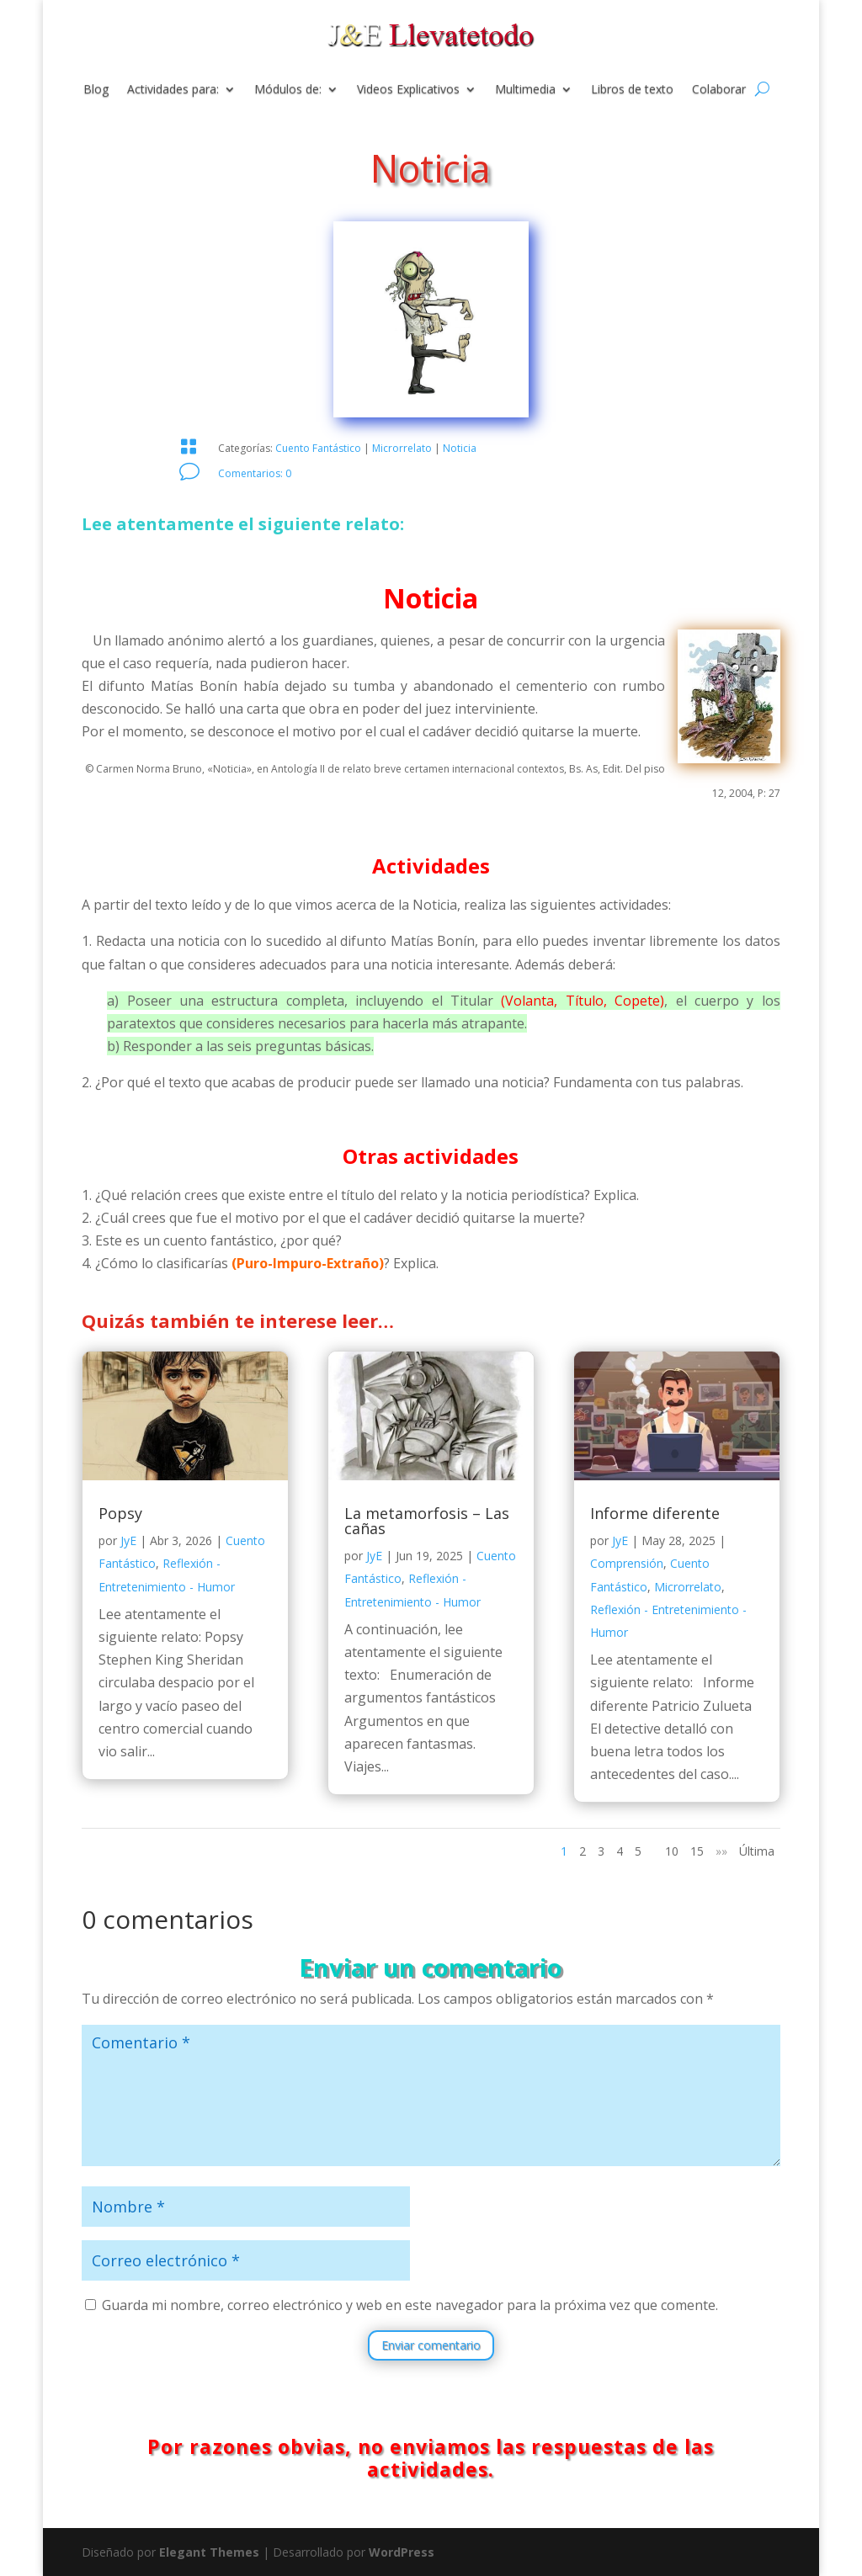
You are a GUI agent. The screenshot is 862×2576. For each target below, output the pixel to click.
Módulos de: (288, 90)
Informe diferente (655, 1513)
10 (671, 1851)
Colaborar (719, 90)
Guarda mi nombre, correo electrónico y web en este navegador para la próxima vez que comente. (410, 2305)
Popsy (120, 1513)
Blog (96, 90)
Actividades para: (173, 90)
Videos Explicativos (408, 90)
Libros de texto (632, 90)
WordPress (401, 2552)
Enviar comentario (431, 2345)
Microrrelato (402, 448)
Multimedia (525, 90)
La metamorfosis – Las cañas (426, 1520)
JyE (128, 1540)
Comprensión (626, 1563)
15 (697, 1851)
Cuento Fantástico (318, 448)
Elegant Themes (209, 2552)
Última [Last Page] (756, 1851)
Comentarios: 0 (254, 473)
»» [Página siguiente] (721, 1851)
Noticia (459, 448)
